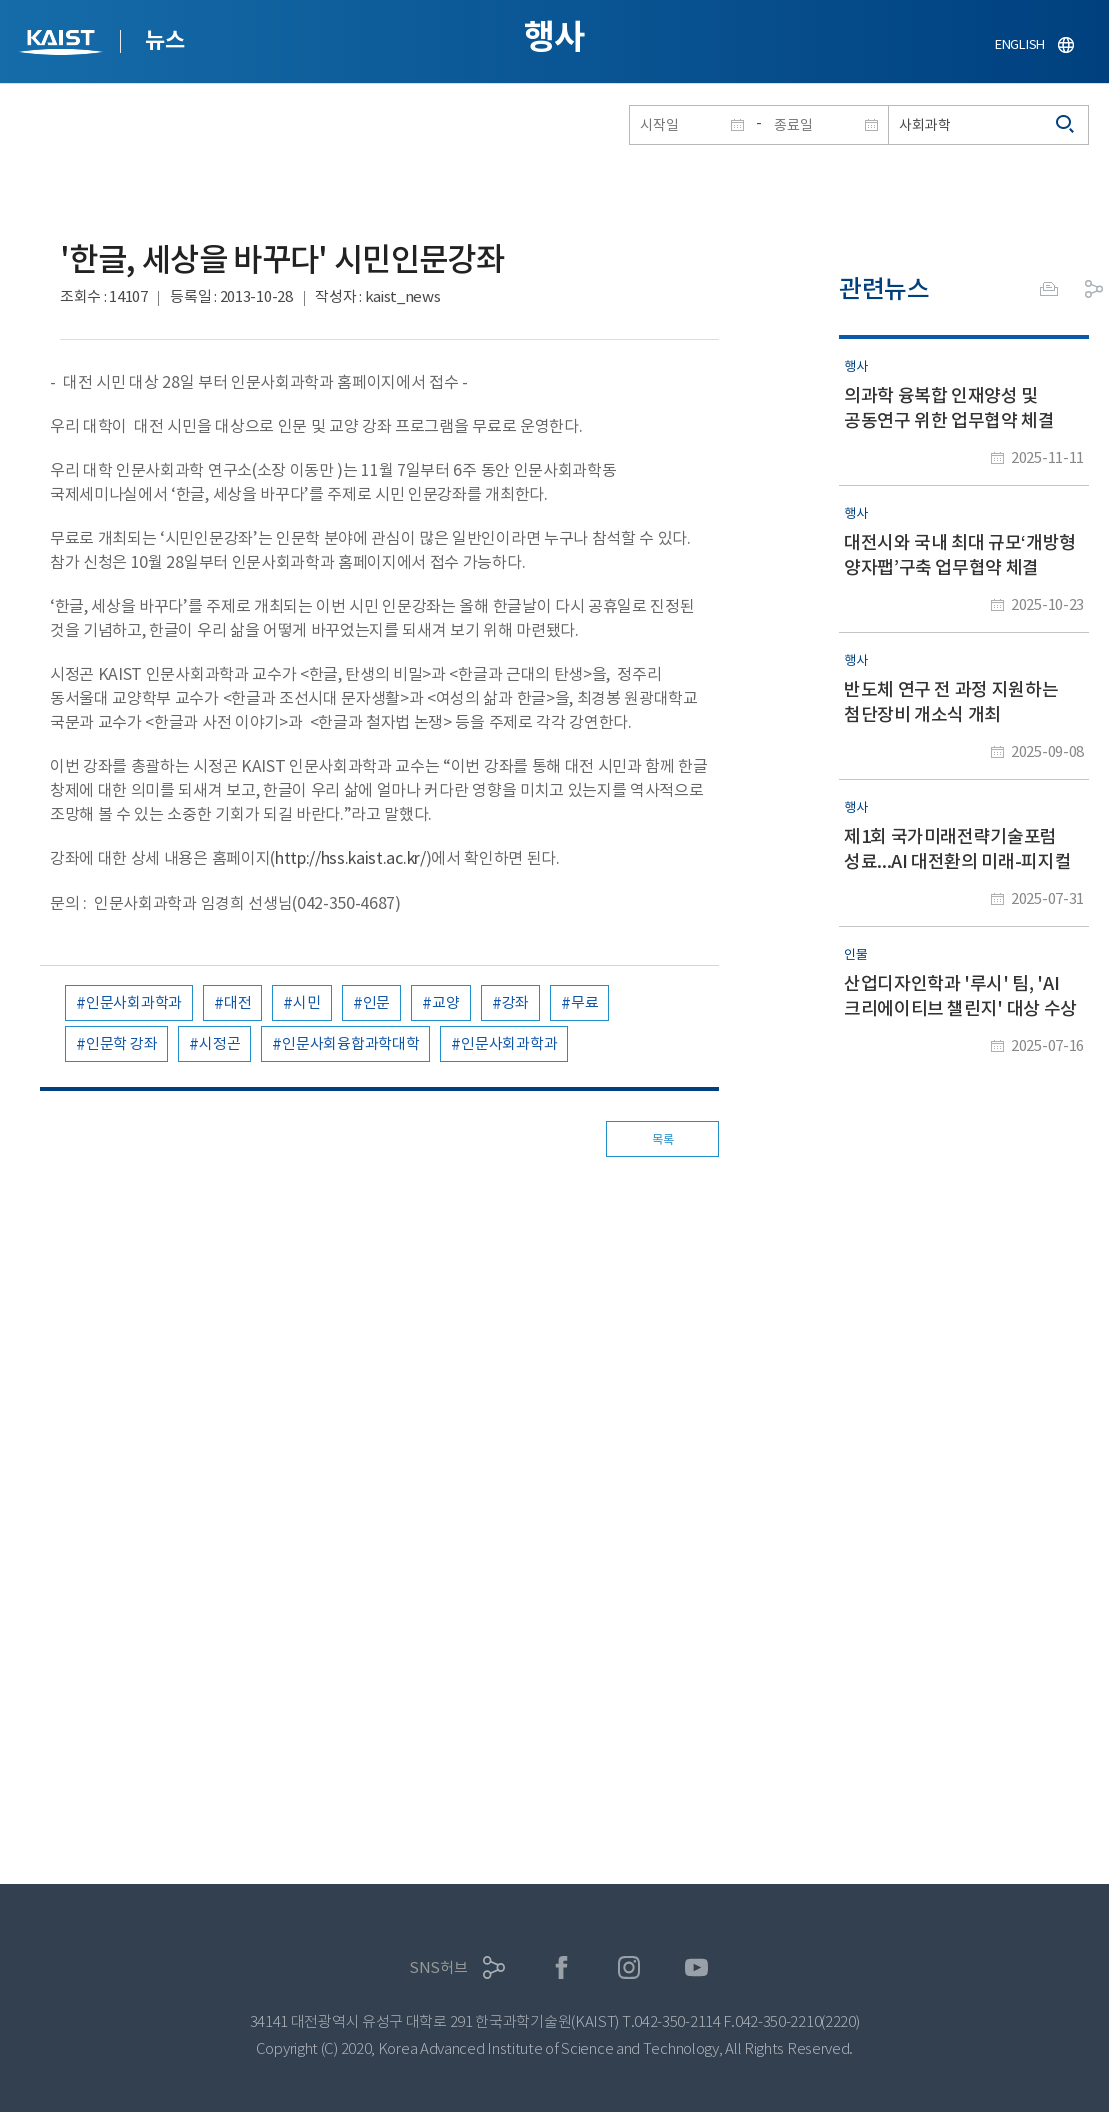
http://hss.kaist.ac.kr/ (350, 858)
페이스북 (561, 1967)
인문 (376, 1002)
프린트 (1049, 289)
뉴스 (164, 40)
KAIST (63, 44)
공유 (1094, 289)
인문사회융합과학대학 (350, 1043)
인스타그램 (629, 1967)
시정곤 (219, 1043)
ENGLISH (1020, 44)
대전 (237, 1002)
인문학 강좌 (121, 1043)
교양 (445, 1002)
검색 (1066, 125)
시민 (306, 1002)
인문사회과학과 (134, 1002)
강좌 (515, 1002)
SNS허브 (438, 1967)
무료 (584, 1002)
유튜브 (696, 1967)
